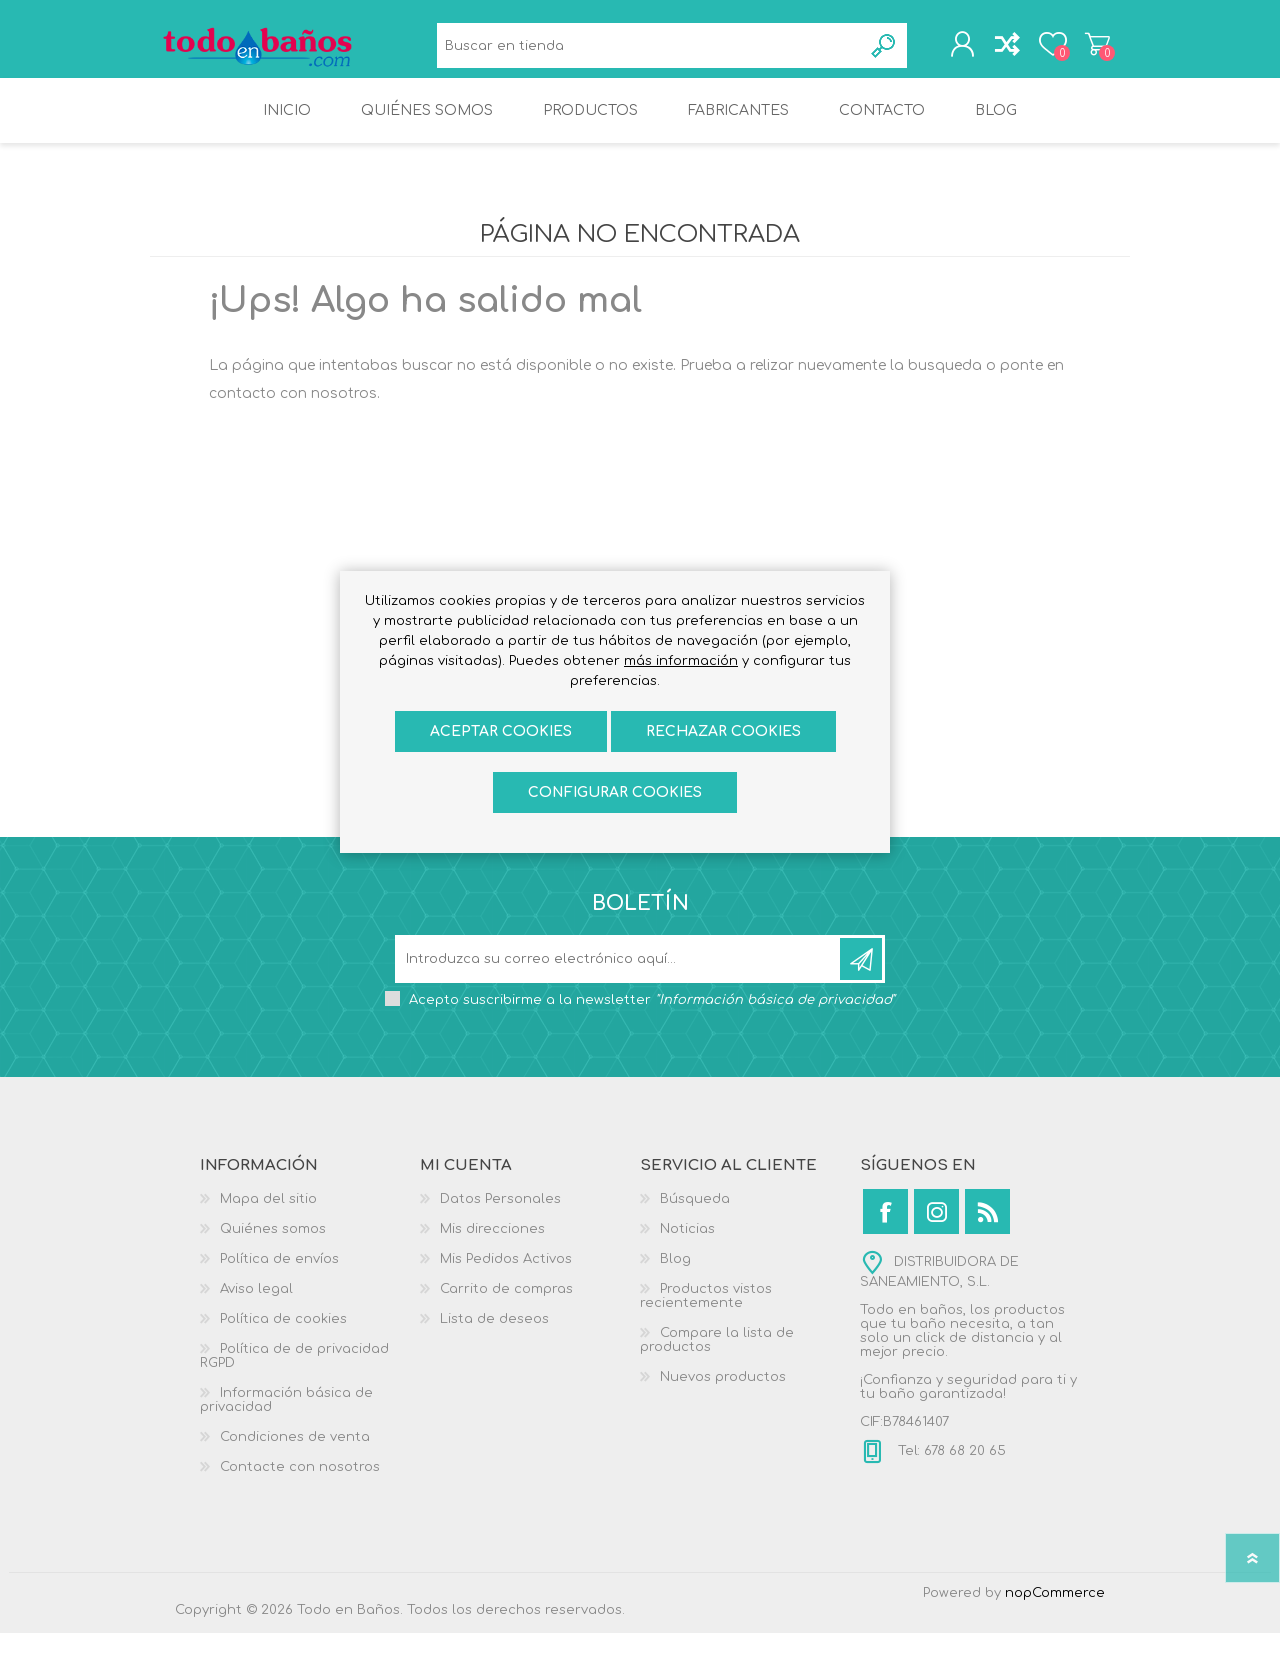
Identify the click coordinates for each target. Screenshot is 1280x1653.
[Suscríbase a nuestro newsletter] (619, 979)
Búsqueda (871, 50)
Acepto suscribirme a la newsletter (652, 1020)
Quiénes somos (273, 1249)
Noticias (687, 1249)
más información (681, 661)
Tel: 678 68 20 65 (950, 1471)
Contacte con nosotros (300, 1487)
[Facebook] (885, 1231)
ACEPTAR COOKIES (501, 731)
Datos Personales (500, 1219)
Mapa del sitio (268, 1219)
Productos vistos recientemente (706, 1316)
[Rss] (987, 1231)
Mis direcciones (492, 1249)
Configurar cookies (615, 792)
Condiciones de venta (295, 1457)
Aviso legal (256, 1309)
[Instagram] (936, 1231)
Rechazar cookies (723, 731)
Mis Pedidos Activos (506, 1279)
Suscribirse (861, 979)
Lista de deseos (494, 1339)
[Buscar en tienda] (644, 50)
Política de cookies (283, 1339)
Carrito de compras (1082, 49)
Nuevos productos (723, 1397)
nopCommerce (1055, 1613)
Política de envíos (279, 1279)
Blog (675, 1279)
